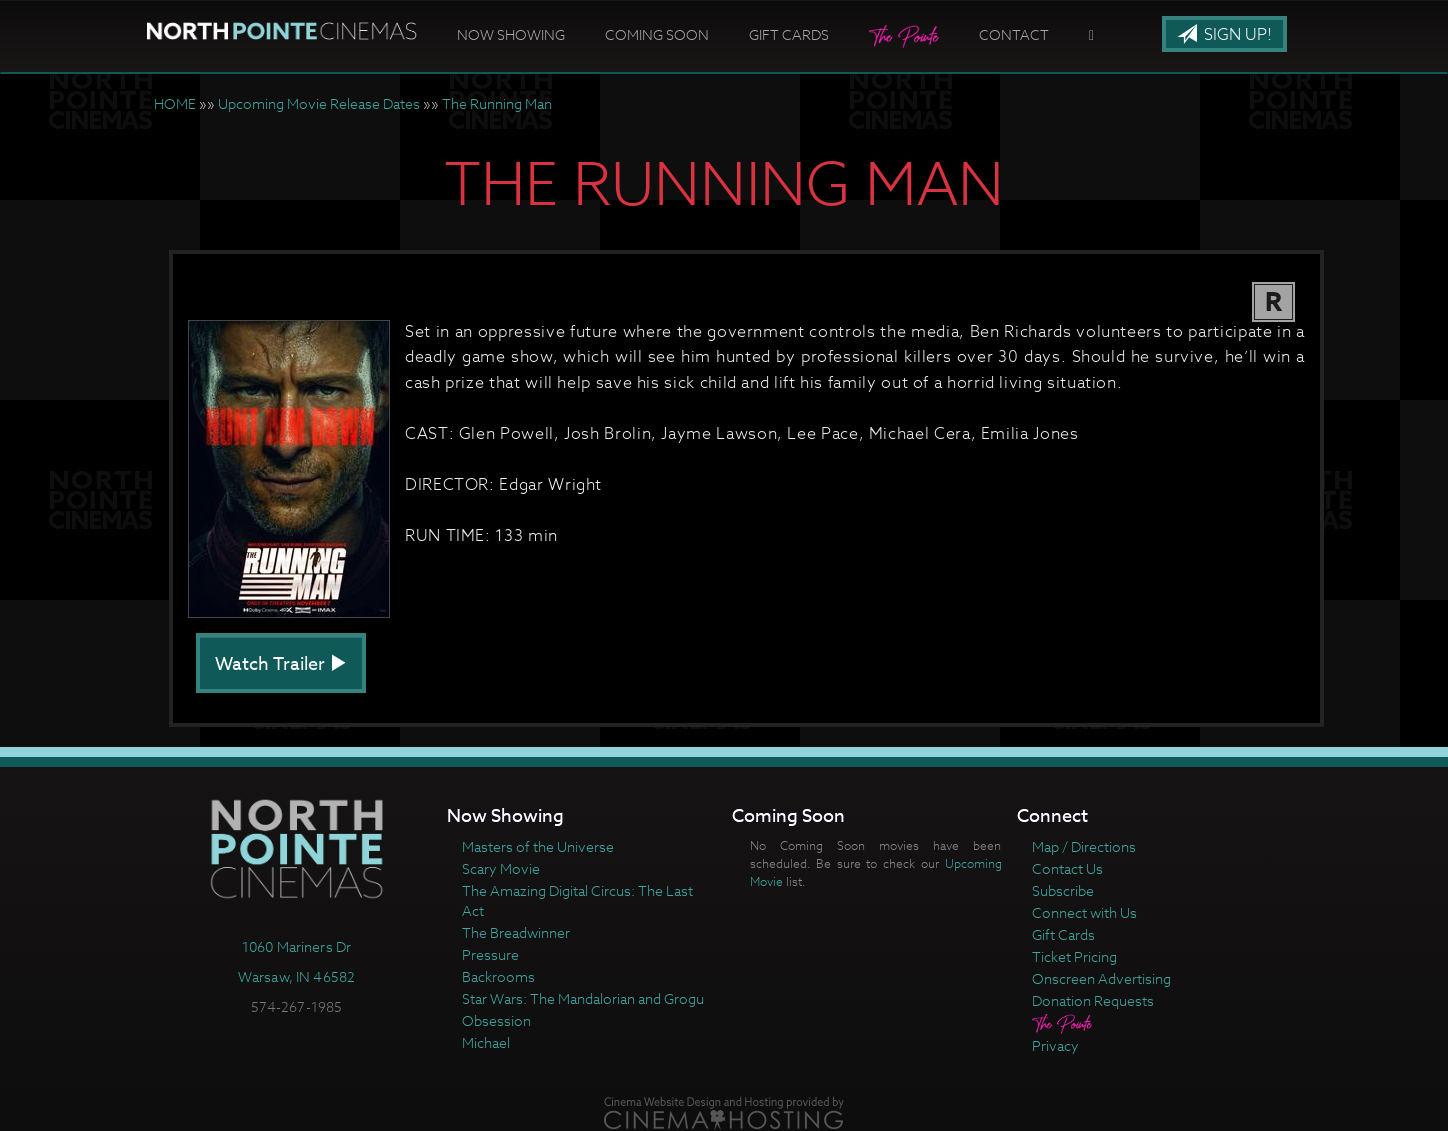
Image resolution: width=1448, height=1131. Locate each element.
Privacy (1055, 1045)
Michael (486, 1042)
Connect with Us (1084, 912)
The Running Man (497, 103)
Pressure (490, 954)
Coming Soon (657, 34)
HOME (175, 103)
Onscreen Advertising (1101, 978)
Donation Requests (1093, 1000)
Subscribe (1063, 890)
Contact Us (1067, 868)
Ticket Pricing (1074, 956)
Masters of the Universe (538, 846)
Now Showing (511, 34)
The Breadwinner (516, 932)
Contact (1014, 34)
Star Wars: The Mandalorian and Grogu (583, 998)
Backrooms (498, 976)
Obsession (496, 1020)
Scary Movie (501, 868)
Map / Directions (1084, 846)
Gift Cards (789, 34)
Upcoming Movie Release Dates (319, 103)
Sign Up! (1224, 35)
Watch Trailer (281, 664)
